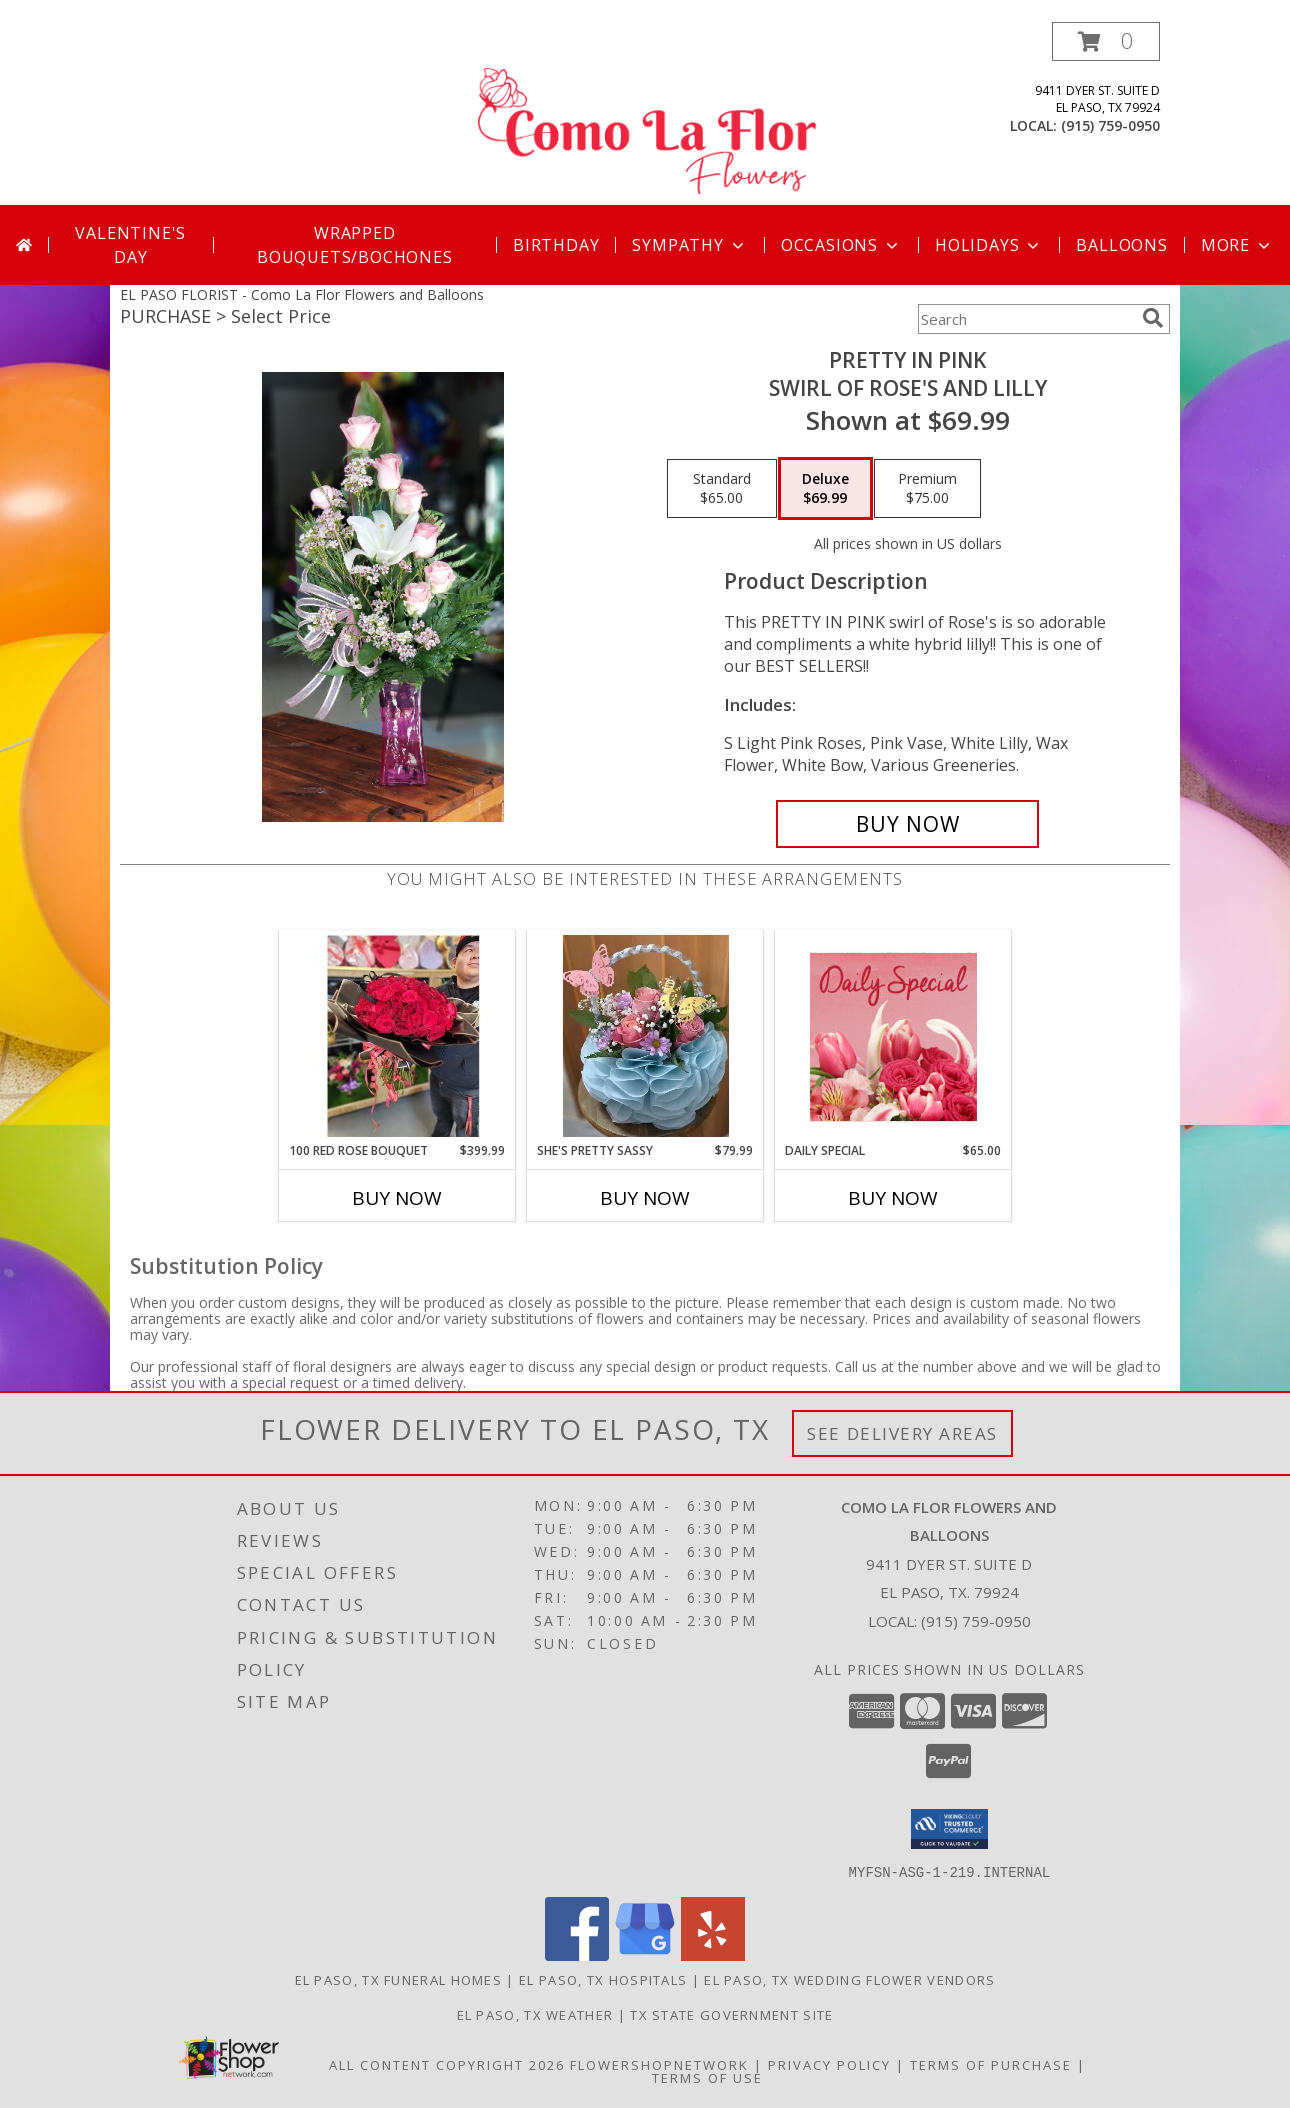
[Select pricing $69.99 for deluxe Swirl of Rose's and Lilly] (825, 489)
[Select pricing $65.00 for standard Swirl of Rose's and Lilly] (722, 489)
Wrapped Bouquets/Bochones (355, 245)
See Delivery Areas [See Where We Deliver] (902, 1433)
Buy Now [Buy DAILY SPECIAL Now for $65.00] (893, 1198)
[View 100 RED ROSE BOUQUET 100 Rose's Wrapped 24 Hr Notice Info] (397, 1036)
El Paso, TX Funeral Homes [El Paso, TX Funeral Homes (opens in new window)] (399, 1979)
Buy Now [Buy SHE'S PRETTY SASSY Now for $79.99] (645, 1198)
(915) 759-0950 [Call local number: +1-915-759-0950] (1110, 125)
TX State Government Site (731, 2014)
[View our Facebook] (577, 1954)
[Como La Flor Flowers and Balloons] (647, 113)
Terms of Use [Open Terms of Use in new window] (707, 2077)
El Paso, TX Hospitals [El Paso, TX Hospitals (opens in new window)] (603, 1979)
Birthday (556, 245)
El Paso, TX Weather (535, 2014)
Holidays (989, 245)
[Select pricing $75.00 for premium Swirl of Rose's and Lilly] (927, 489)
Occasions (841, 245)
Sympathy (689, 245)
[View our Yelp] (713, 1954)
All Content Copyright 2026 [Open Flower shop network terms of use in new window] (447, 2064)
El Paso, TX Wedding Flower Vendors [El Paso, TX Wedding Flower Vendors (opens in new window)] (849, 1979)
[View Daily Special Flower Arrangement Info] (893, 1036)
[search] (1153, 318)
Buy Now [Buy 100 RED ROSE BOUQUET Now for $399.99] (397, 1198)
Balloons (1121, 245)
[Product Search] (1026, 319)
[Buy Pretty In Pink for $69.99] (907, 824)
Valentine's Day (130, 245)
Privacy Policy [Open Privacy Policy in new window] (829, 2064)
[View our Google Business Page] (645, 1954)
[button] (1106, 41)
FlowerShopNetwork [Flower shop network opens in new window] (659, 2064)
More (1237, 245)
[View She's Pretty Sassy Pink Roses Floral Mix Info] (645, 1036)
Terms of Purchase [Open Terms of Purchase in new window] (991, 2064)
